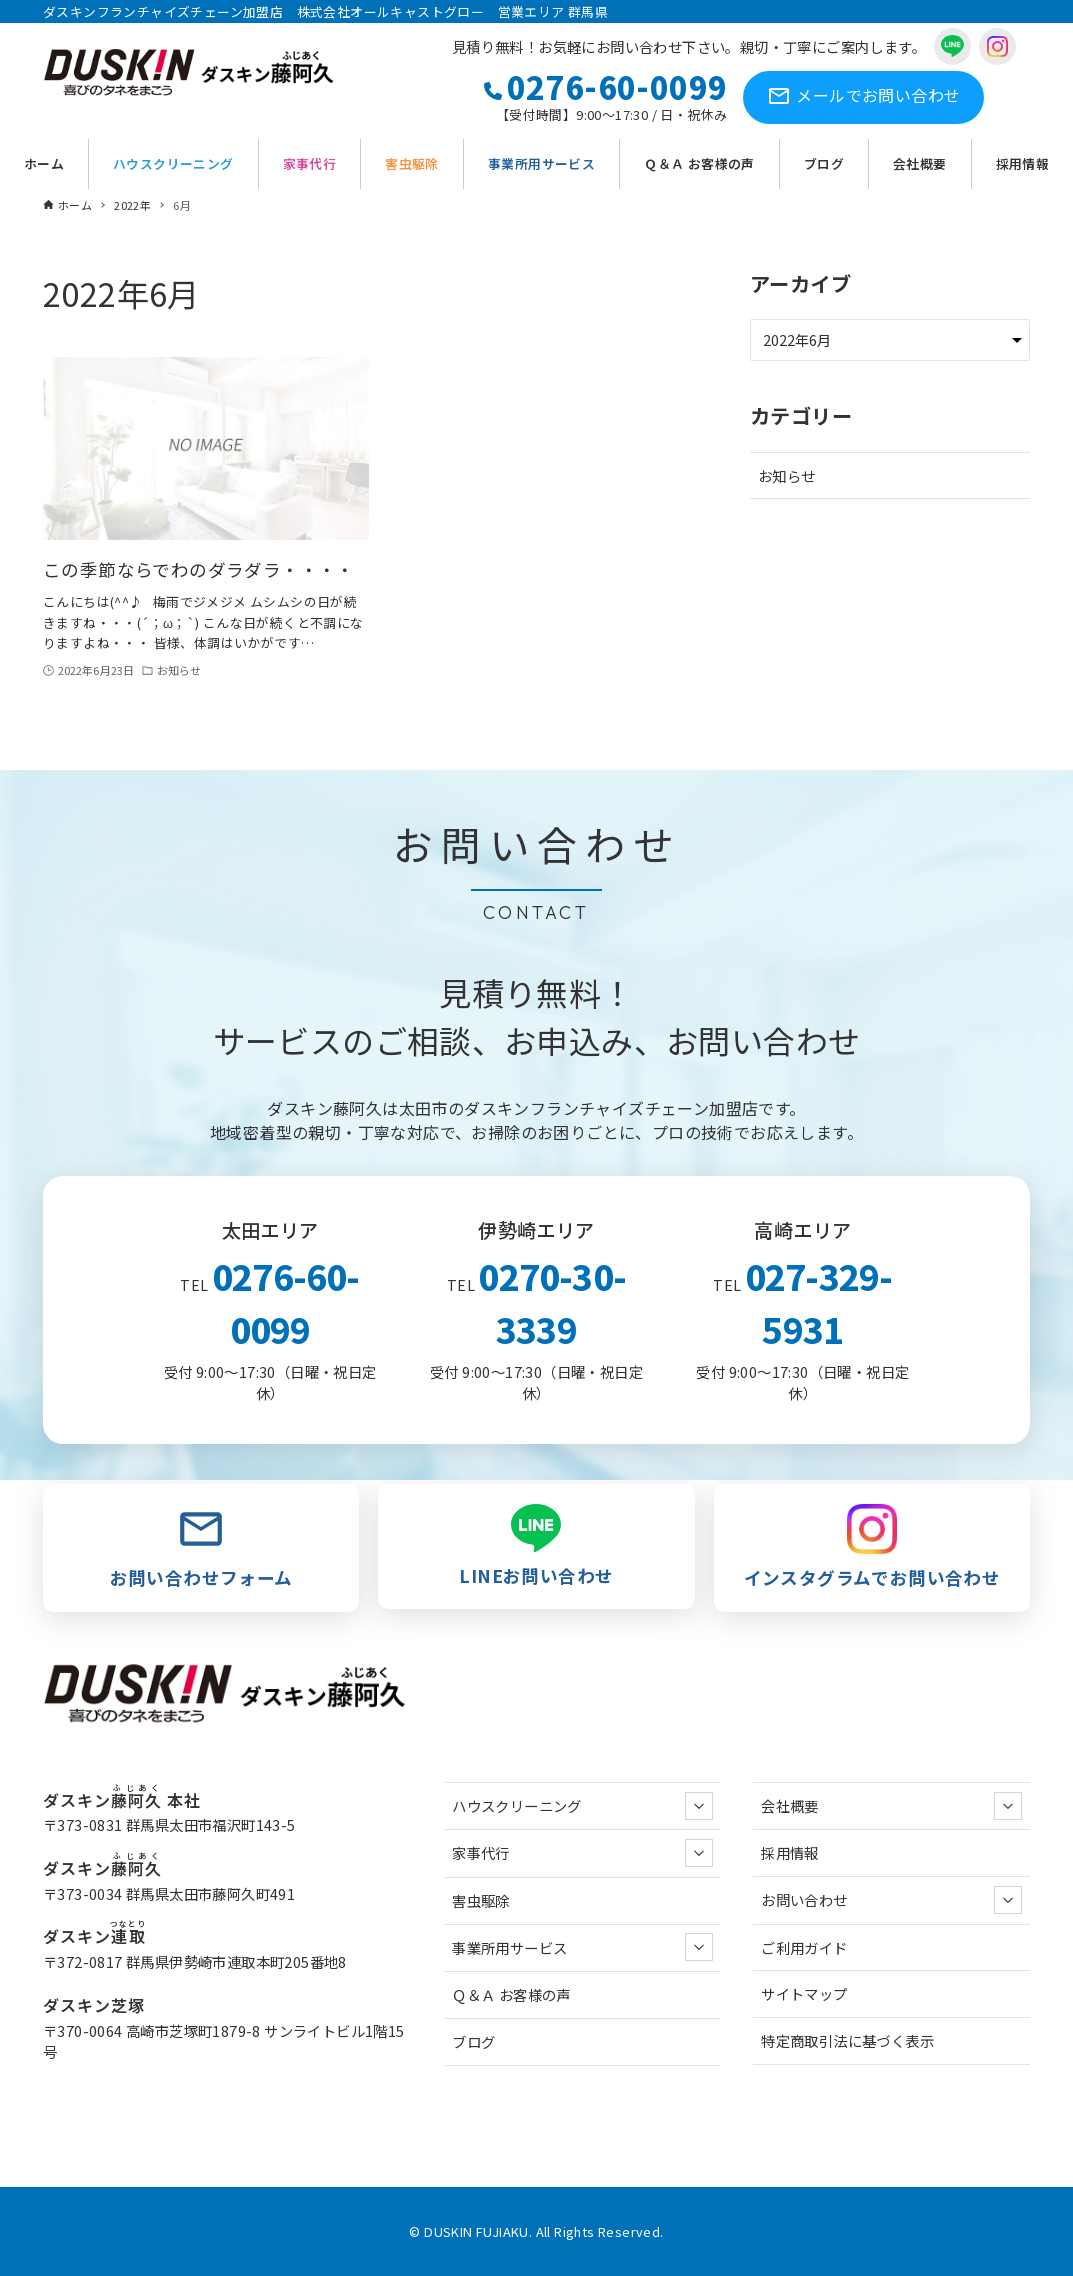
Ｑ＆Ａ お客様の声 (511, 1994)
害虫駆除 (481, 1900)
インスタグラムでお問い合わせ (872, 1547)
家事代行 (582, 1853)
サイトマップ (804, 1993)
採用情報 (790, 1852)
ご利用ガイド (804, 1947)
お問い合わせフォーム (201, 1547)
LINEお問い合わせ (536, 1546)
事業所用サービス (582, 1947)
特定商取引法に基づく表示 (847, 2040)
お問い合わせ (863, 97)
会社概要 (891, 1806)
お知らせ (787, 475)
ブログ (473, 2041)
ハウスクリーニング (582, 1806)
